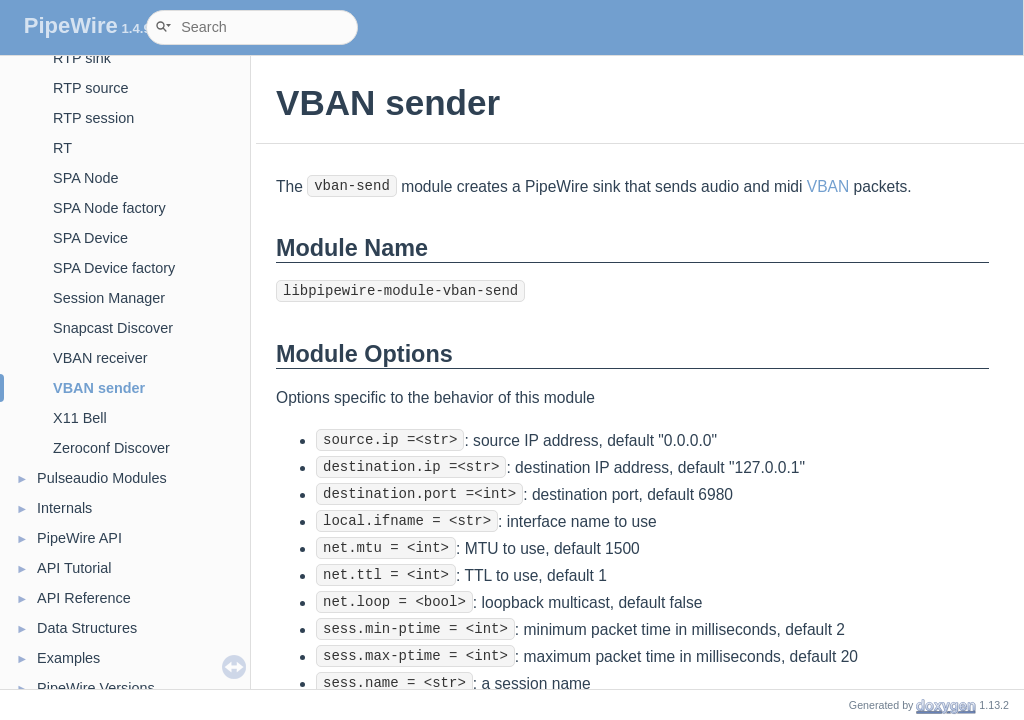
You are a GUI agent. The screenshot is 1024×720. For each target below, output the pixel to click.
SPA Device (90, 238)
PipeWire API (79, 538)
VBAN (828, 186)
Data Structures (87, 628)
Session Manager (109, 298)
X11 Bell (80, 418)
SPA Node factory (109, 208)
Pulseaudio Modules (102, 478)
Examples (68, 658)
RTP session (93, 118)
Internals (64, 508)
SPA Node (85, 178)
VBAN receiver (100, 358)
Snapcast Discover (113, 328)
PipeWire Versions (96, 688)
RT (62, 148)
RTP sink (82, 58)
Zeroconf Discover (111, 448)
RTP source (90, 88)
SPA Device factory (114, 268)
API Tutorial (74, 568)
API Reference (84, 598)
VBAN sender (99, 388)
